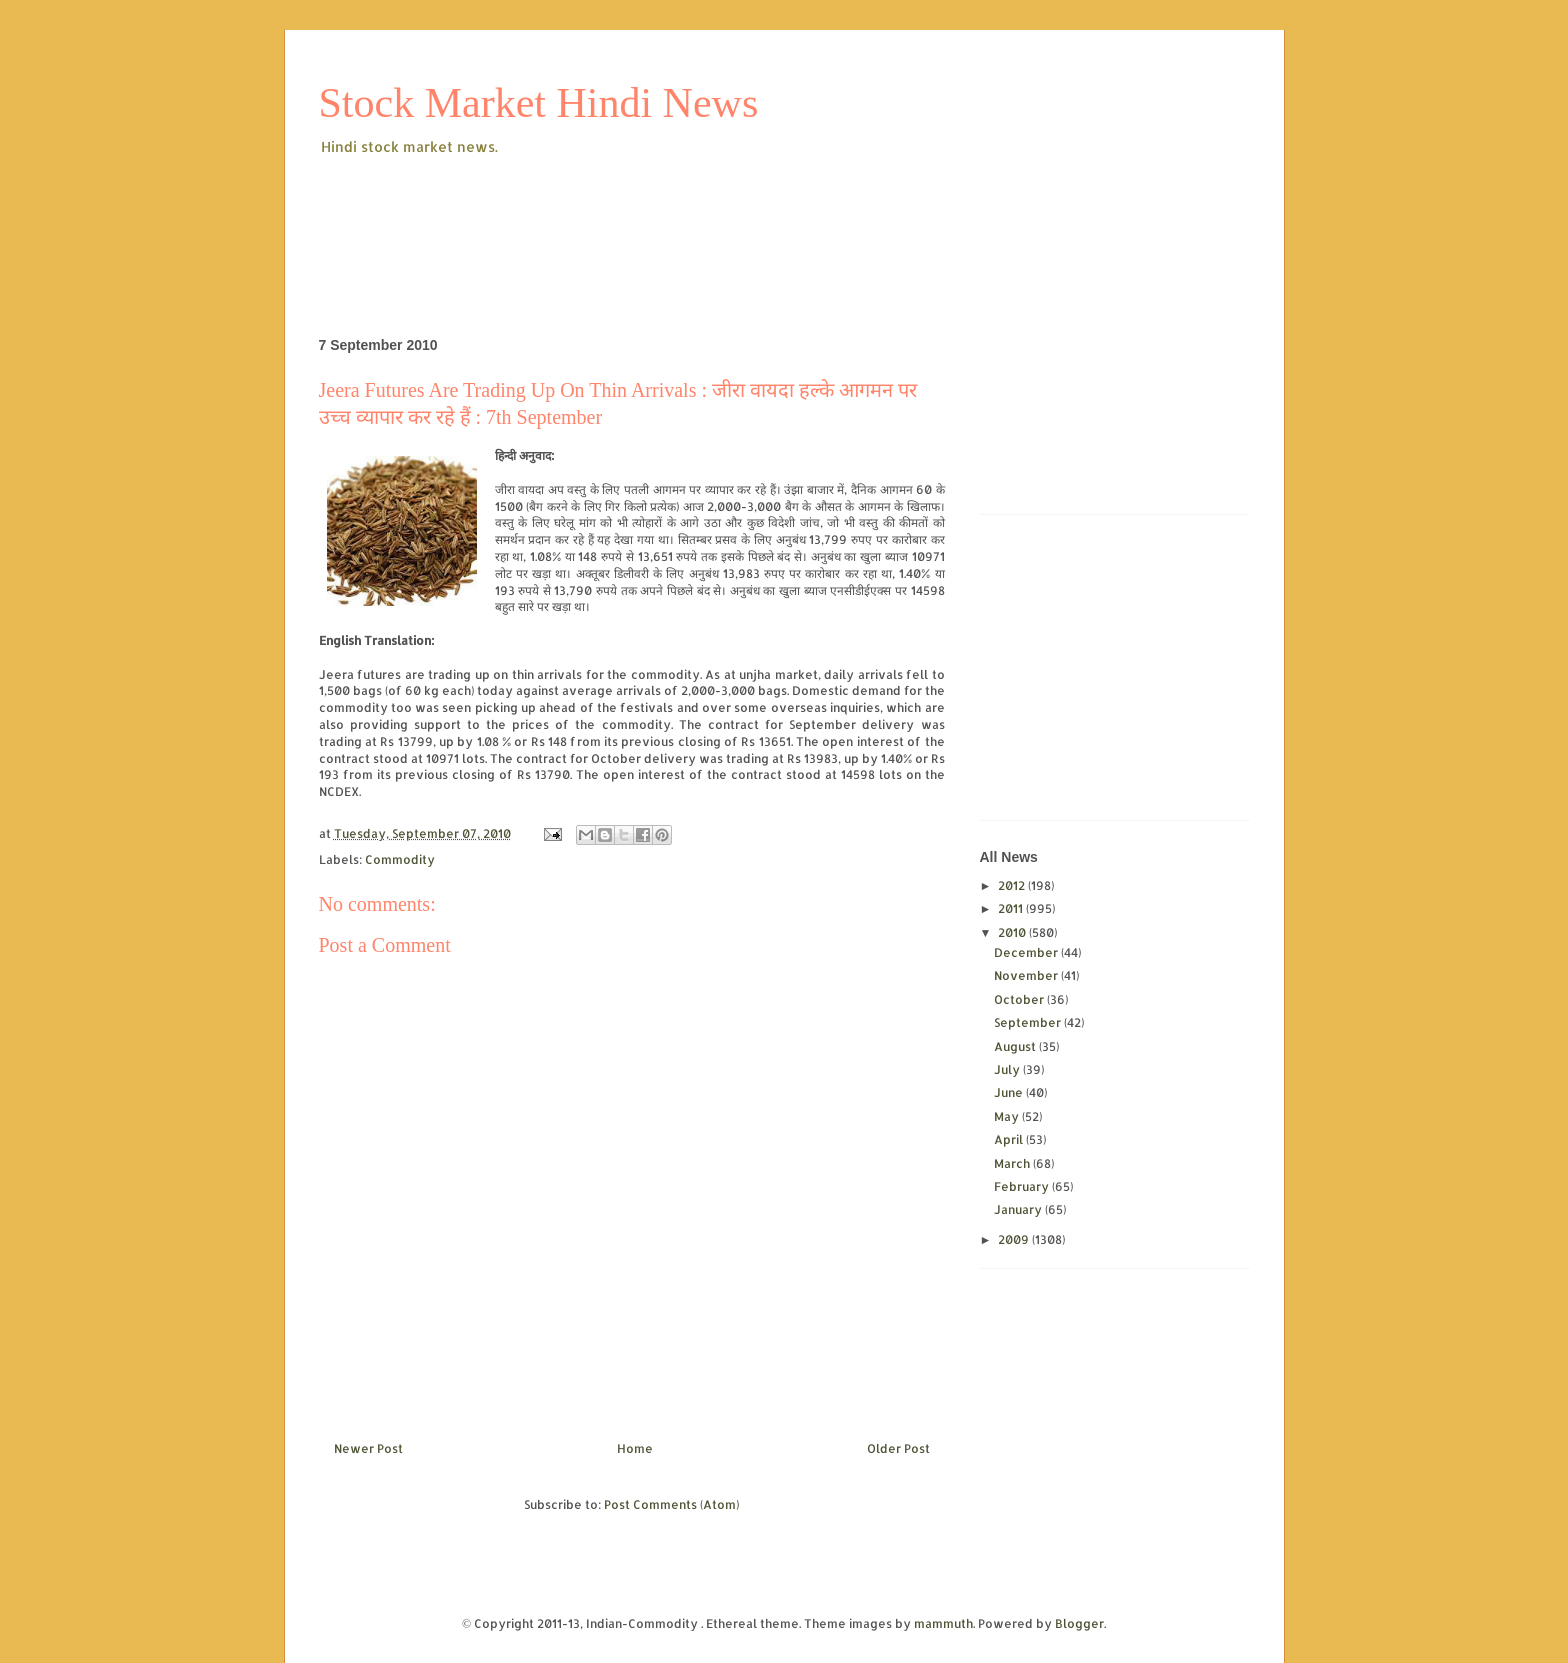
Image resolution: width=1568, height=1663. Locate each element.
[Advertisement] (683, 214)
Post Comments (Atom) (671, 1504)
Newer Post (368, 1448)
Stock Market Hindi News (539, 103)
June (1010, 1092)
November (1027, 975)
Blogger (1079, 1623)
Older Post (898, 1448)
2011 (1012, 908)
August (1016, 1046)
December (1027, 952)
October (1020, 999)
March (1013, 1163)
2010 (1013, 932)
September (1029, 1022)
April (1010, 1139)
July (1008, 1069)
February (1023, 1186)
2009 (1015, 1239)
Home (635, 1448)
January (1019, 1209)
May (1008, 1116)
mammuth (943, 1623)
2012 (1013, 885)
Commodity (400, 859)
